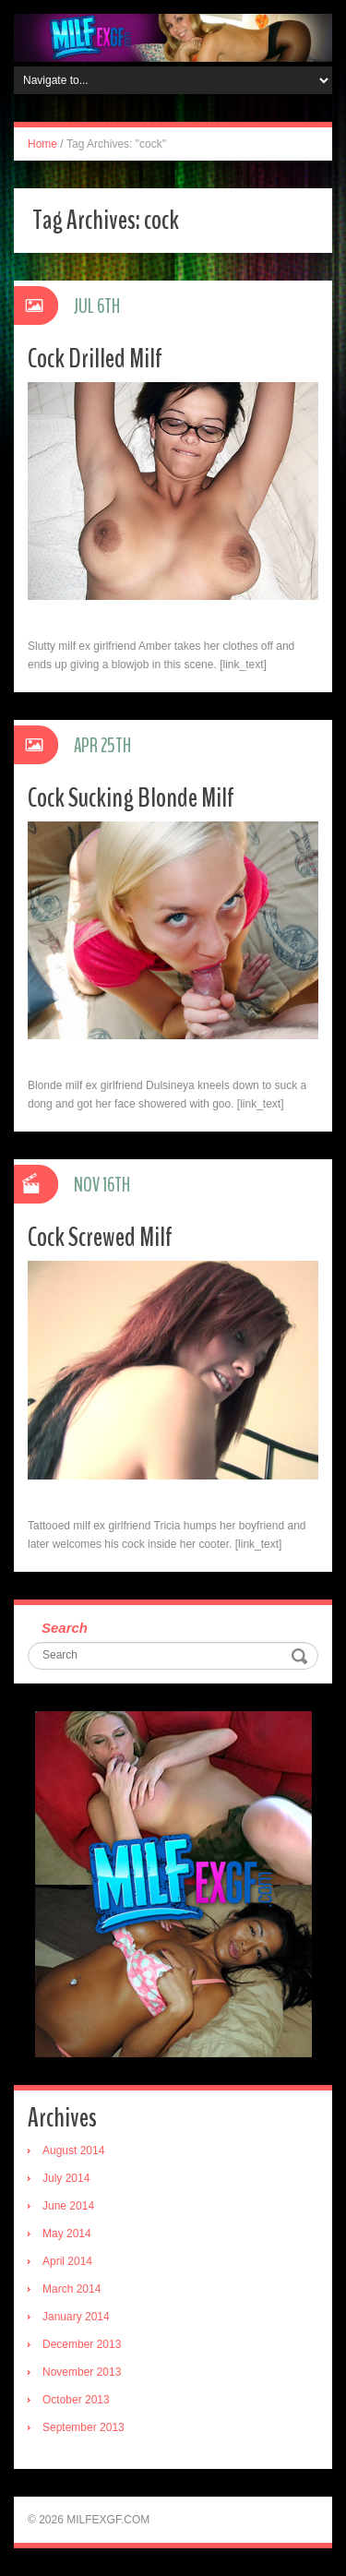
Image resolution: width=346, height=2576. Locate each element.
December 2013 (81, 2344)
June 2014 (68, 2205)
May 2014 (66, 2233)
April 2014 (67, 2261)
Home (42, 144)
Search (65, 1627)
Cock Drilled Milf (95, 358)
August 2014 (73, 2150)
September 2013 (83, 2427)
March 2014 (71, 2288)
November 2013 (81, 2372)
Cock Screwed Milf (100, 1237)
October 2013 (76, 2399)
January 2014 (76, 2316)
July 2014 (65, 2178)
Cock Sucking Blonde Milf (131, 798)
